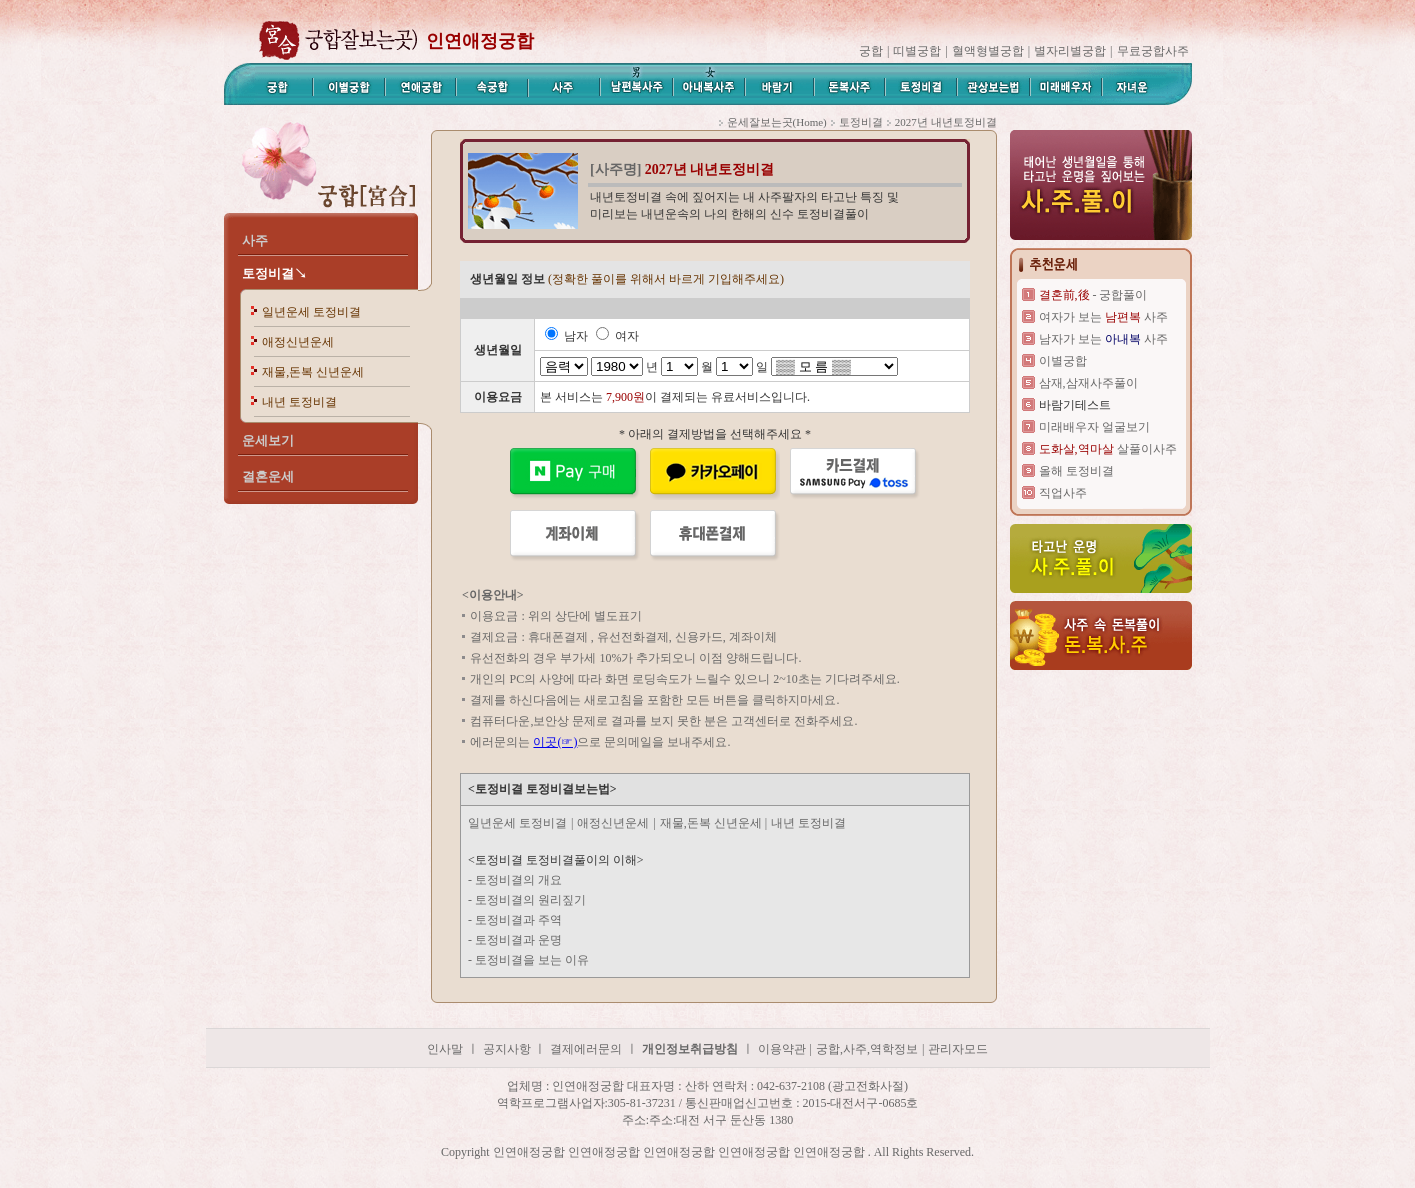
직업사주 (1063, 493)
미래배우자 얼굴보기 (1094, 427)
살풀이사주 (1108, 449)
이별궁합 (1063, 361)
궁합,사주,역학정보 (867, 1049)
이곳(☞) (555, 742)
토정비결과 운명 (518, 940)
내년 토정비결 (299, 402)
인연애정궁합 (480, 41)
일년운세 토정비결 (311, 312)
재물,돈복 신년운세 (313, 372)
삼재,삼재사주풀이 (1088, 383)
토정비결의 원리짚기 (530, 900)
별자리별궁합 (1070, 51)
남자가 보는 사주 (1103, 339)
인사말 (445, 1049)
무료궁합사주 (1153, 51)
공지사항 (508, 1049)
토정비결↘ (274, 273)
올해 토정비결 (1076, 471)
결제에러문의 (586, 1049)
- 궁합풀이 (1093, 295)
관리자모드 (958, 1049)
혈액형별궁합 (988, 51)
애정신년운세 (298, 342)
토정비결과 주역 (518, 920)
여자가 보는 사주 (1103, 317)
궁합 (871, 51)
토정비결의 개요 (518, 880)
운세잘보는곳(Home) (777, 122)
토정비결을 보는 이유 (532, 960)
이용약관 (782, 1049)
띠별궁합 (917, 51)
